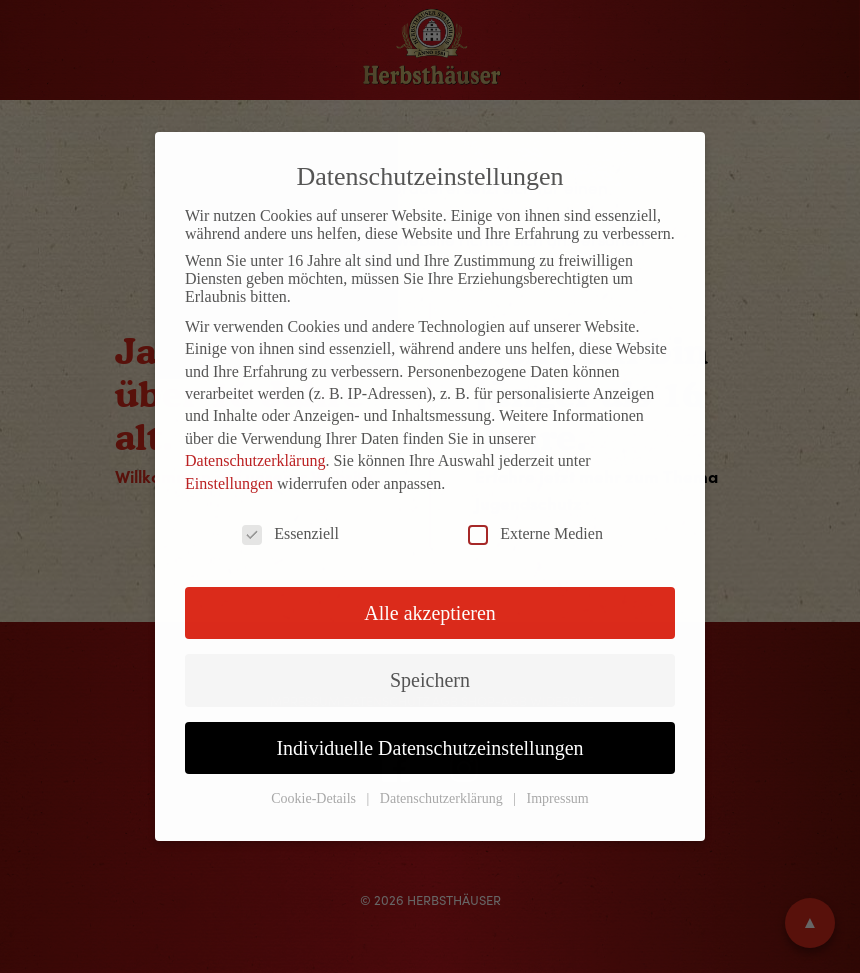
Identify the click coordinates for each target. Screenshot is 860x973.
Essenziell (290, 534)
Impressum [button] (558, 798)
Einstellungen (229, 483)
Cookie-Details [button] (315, 798)
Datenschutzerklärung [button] (443, 798)
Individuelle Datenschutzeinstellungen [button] (429, 748)
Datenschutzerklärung (255, 460)
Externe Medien (535, 534)
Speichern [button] (430, 680)
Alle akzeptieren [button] (430, 613)
